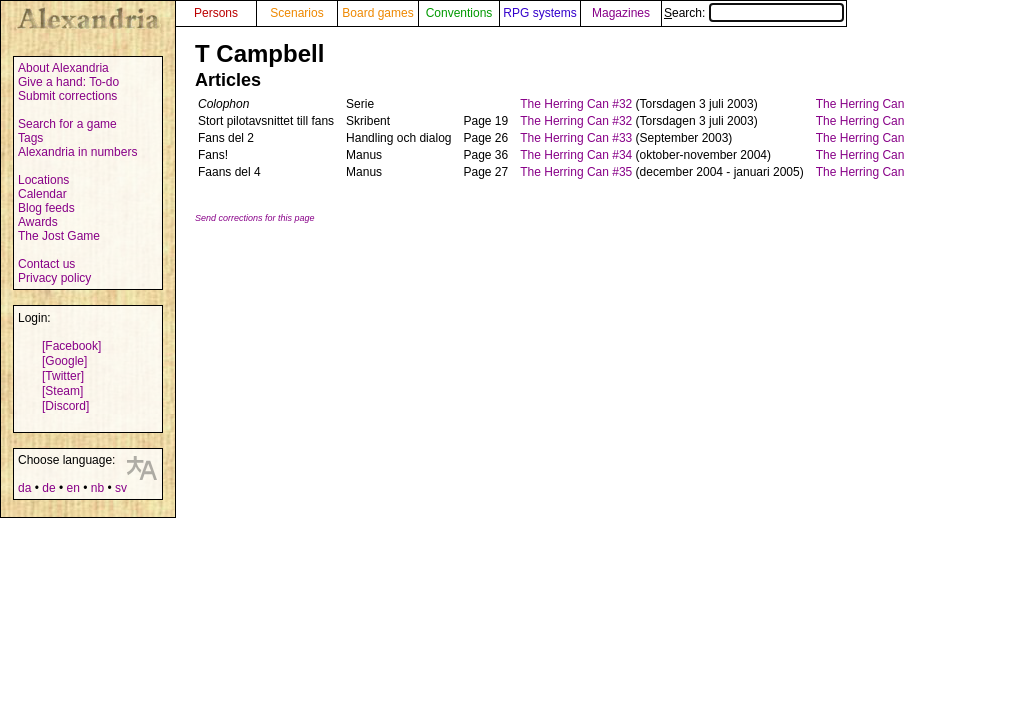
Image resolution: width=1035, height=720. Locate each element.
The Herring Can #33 (576, 138)
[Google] (64, 361)
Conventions (459, 13)
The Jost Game (59, 236)
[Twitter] (63, 376)
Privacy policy (54, 278)
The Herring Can (860, 104)
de (48, 488)
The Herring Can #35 (576, 172)
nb (97, 488)
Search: (754, 13)
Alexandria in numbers (77, 152)
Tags (30, 138)
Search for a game (67, 124)
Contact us (46, 264)
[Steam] (62, 391)
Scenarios (296, 13)
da (24, 488)
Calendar (42, 194)
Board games (377, 13)
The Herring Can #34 (576, 155)
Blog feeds (46, 208)
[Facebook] (71, 346)
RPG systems (539, 13)
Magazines (621, 13)
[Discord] (65, 406)
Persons (216, 13)
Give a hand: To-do (68, 82)
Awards (38, 222)
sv (121, 488)
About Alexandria (63, 68)
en (72, 488)
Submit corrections (67, 96)
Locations (43, 180)
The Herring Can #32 (576, 104)
